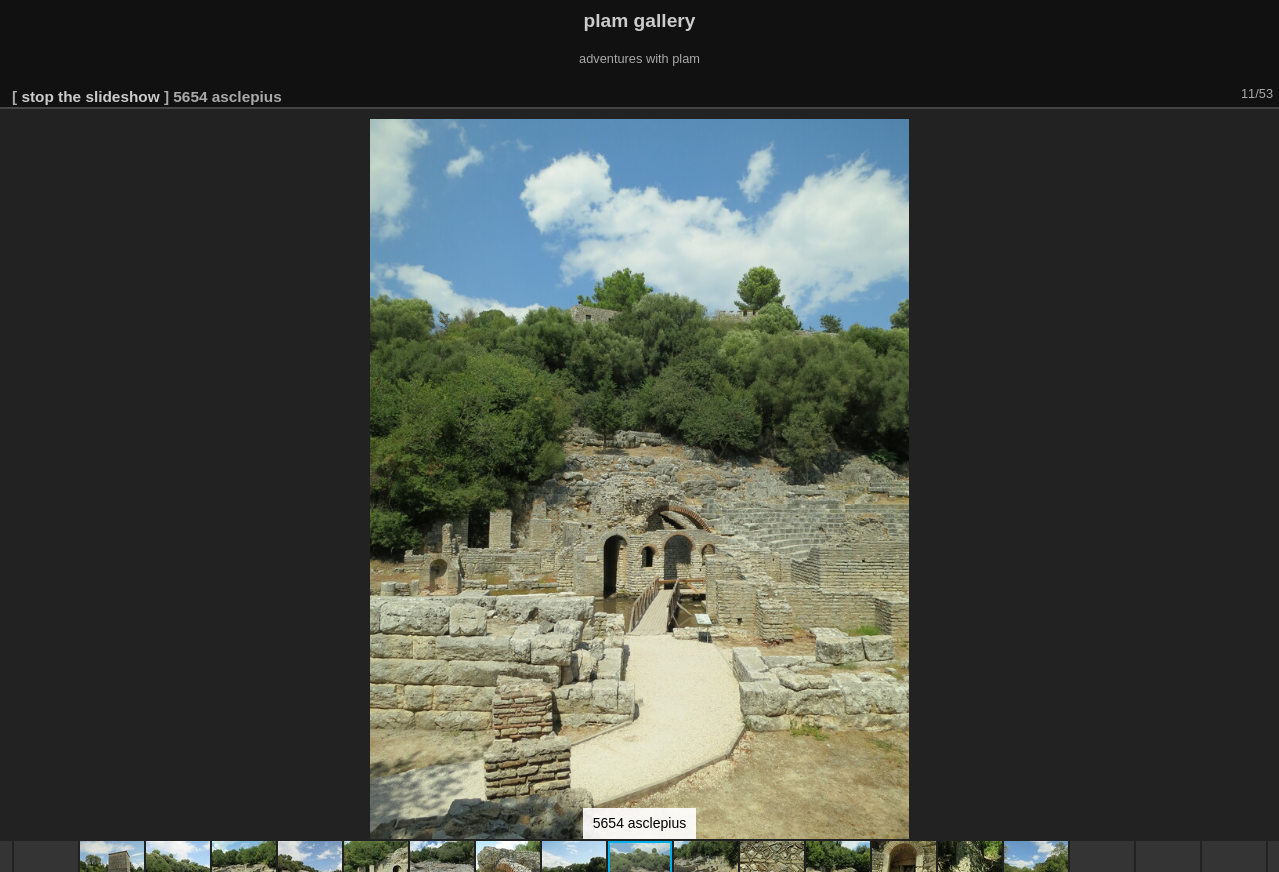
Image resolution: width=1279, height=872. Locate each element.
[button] (1261, 137)
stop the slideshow (90, 96)
